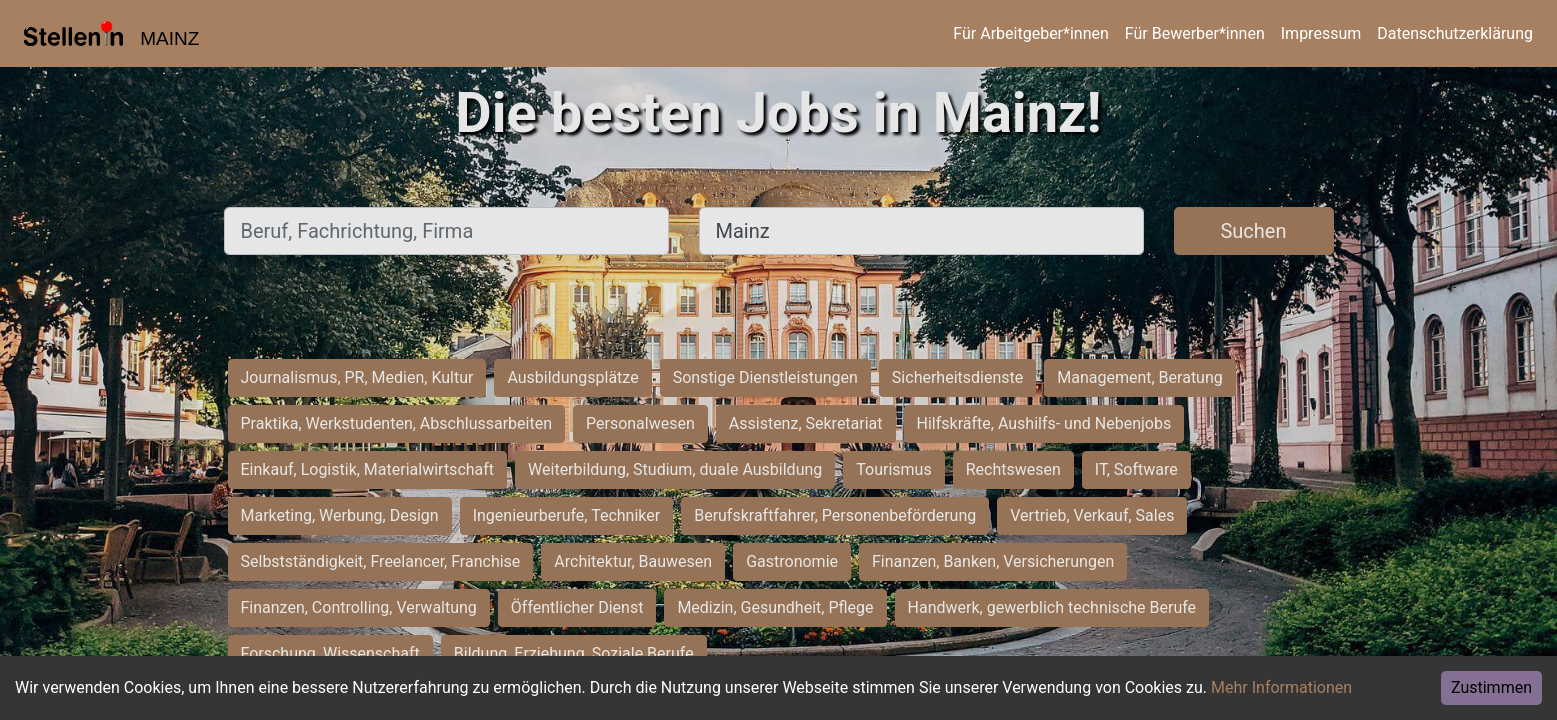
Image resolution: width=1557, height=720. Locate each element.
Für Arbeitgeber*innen (1030, 33)
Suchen (1253, 231)
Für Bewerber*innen (1195, 33)
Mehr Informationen (1281, 687)
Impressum (1321, 33)
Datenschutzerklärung (1455, 33)
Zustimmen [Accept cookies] (1491, 687)
